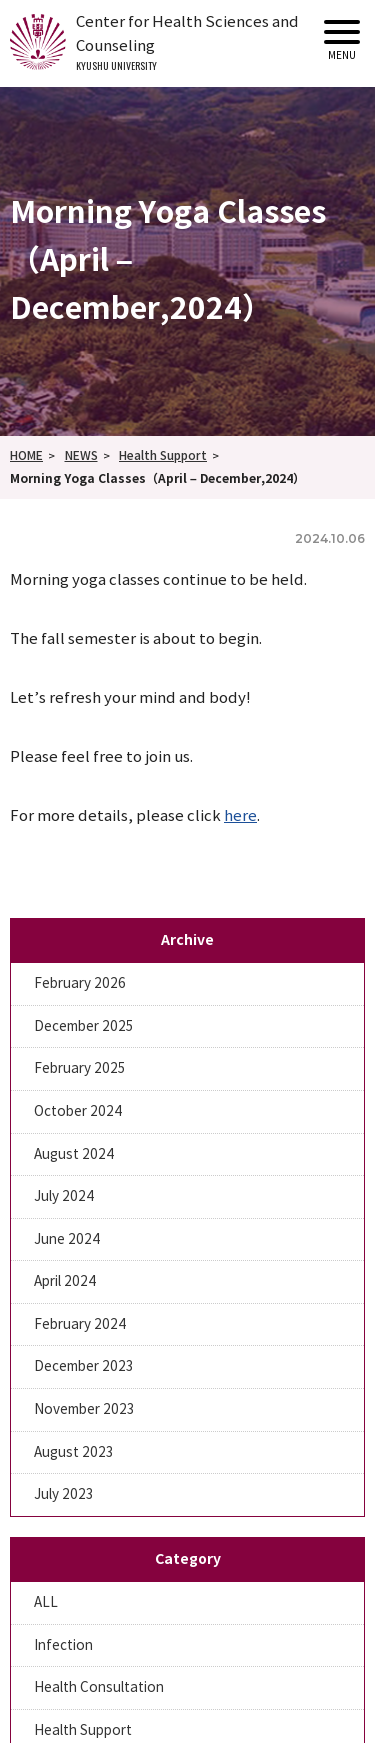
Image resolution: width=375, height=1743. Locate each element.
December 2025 (84, 1026)
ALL (46, 1602)
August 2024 (74, 1154)
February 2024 (80, 1324)
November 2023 (84, 1409)
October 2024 (78, 1111)
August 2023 (74, 1452)
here (240, 816)
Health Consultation (99, 1687)
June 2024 (67, 1239)
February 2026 (80, 983)
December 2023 (84, 1366)
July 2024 (64, 1196)
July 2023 (64, 1494)
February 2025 (80, 1068)
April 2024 (65, 1281)
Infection (63, 1645)
